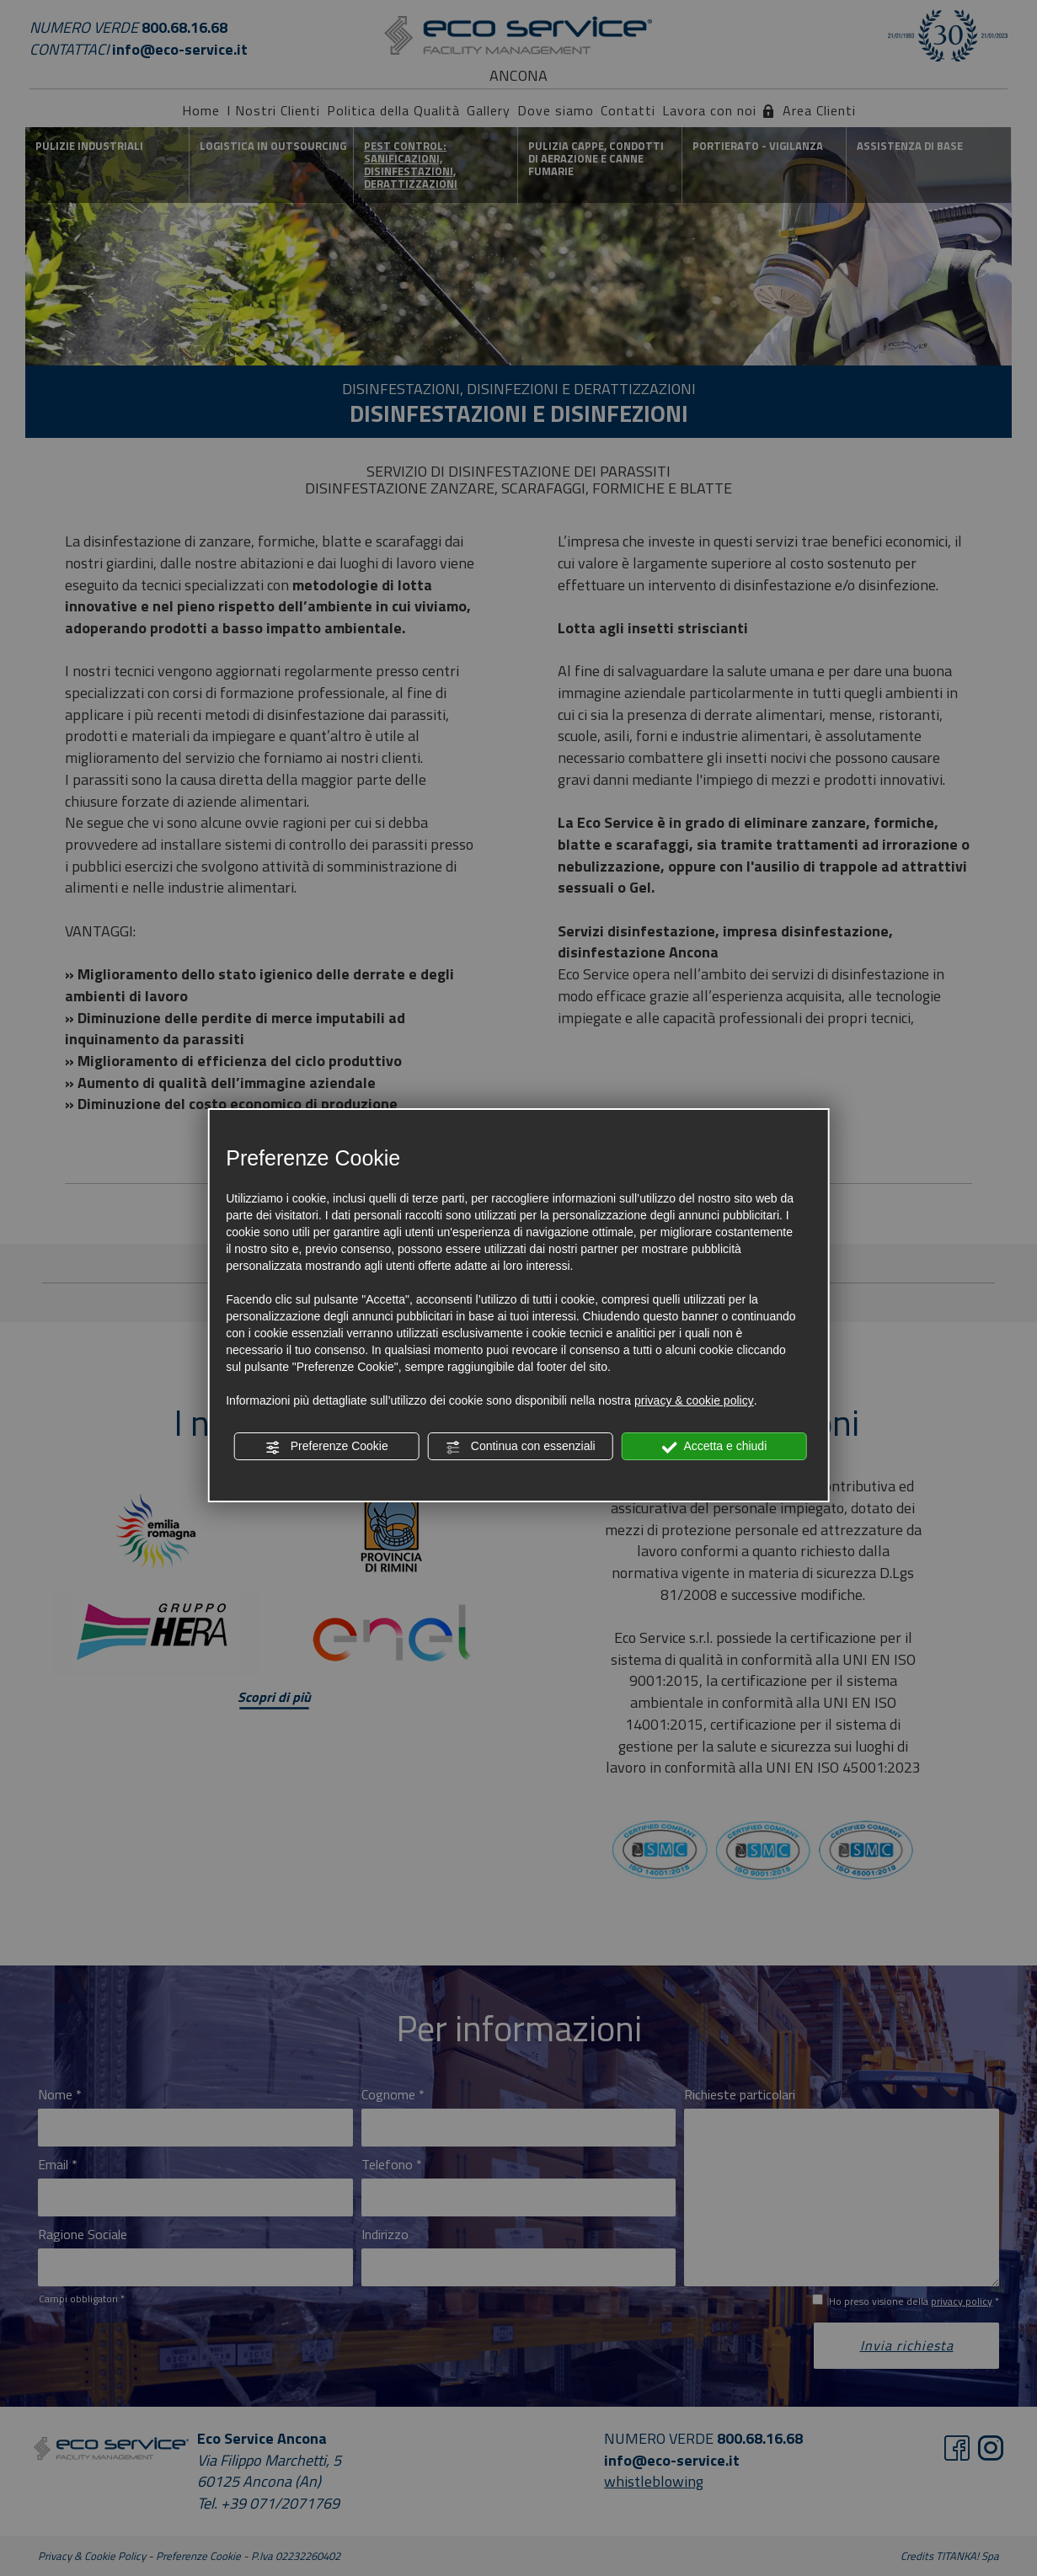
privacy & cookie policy (694, 1400)
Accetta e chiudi (714, 1446)
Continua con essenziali (521, 1446)
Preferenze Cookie (326, 1446)
